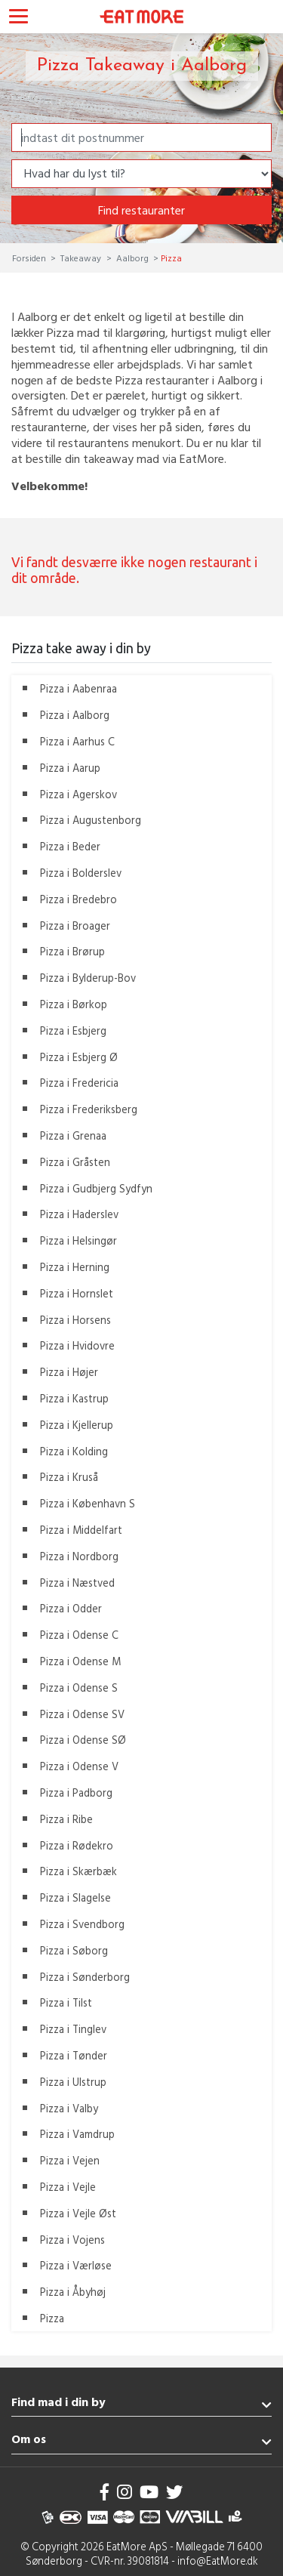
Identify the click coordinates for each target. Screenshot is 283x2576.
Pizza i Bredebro (78, 899)
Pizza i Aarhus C (77, 741)
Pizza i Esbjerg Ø (79, 1057)
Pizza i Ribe (66, 1819)
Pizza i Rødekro (76, 1845)
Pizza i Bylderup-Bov (88, 978)
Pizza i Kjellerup (76, 1425)
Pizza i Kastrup (74, 1398)
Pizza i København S (87, 1503)
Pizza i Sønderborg (85, 1977)
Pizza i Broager (75, 925)
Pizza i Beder (70, 846)
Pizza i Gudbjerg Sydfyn (96, 1188)
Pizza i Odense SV (82, 1714)
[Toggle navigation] (18, 18)
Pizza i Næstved (77, 1582)
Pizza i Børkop (73, 1004)
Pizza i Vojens (72, 2239)
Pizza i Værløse (76, 2265)
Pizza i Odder (71, 1608)
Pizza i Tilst (66, 2002)
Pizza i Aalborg (74, 715)
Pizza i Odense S (79, 1687)
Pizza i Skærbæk (78, 1871)
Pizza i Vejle (68, 2187)
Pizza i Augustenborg (90, 820)
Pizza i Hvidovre (77, 1345)
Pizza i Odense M (80, 1661)
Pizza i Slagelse (75, 1897)
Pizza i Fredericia (79, 1083)
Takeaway (80, 257)
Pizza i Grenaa (73, 1135)
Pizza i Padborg (76, 1792)
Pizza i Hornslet (76, 1293)
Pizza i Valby (69, 2108)
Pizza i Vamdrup (77, 2134)
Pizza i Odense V (79, 1766)
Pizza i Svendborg (82, 1924)
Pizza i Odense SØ (83, 1740)
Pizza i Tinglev (73, 2029)
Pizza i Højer (69, 1372)
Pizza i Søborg (74, 1950)
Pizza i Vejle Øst (78, 2213)
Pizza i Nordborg (79, 1556)
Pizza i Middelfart (81, 1530)
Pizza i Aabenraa (78, 688)
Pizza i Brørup (72, 951)
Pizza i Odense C (79, 1635)
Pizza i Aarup (70, 768)
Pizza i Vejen (70, 2160)
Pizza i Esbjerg (73, 1030)
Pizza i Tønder (73, 2055)
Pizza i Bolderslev (81, 873)
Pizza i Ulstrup (73, 2082)
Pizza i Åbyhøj (73, 2292)
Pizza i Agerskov (78, 794)
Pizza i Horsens (75, 1320)
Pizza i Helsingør (78, 1240)
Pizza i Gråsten (75, 1162)
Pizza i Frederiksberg (88, 1109)
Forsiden (30, 257)
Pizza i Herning (74, 1267)
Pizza (52, 2318)
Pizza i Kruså (69, 1477)
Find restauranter (141, 210)
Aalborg (132, 257)
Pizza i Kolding (74, 1451)
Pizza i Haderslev (79, 1214)
